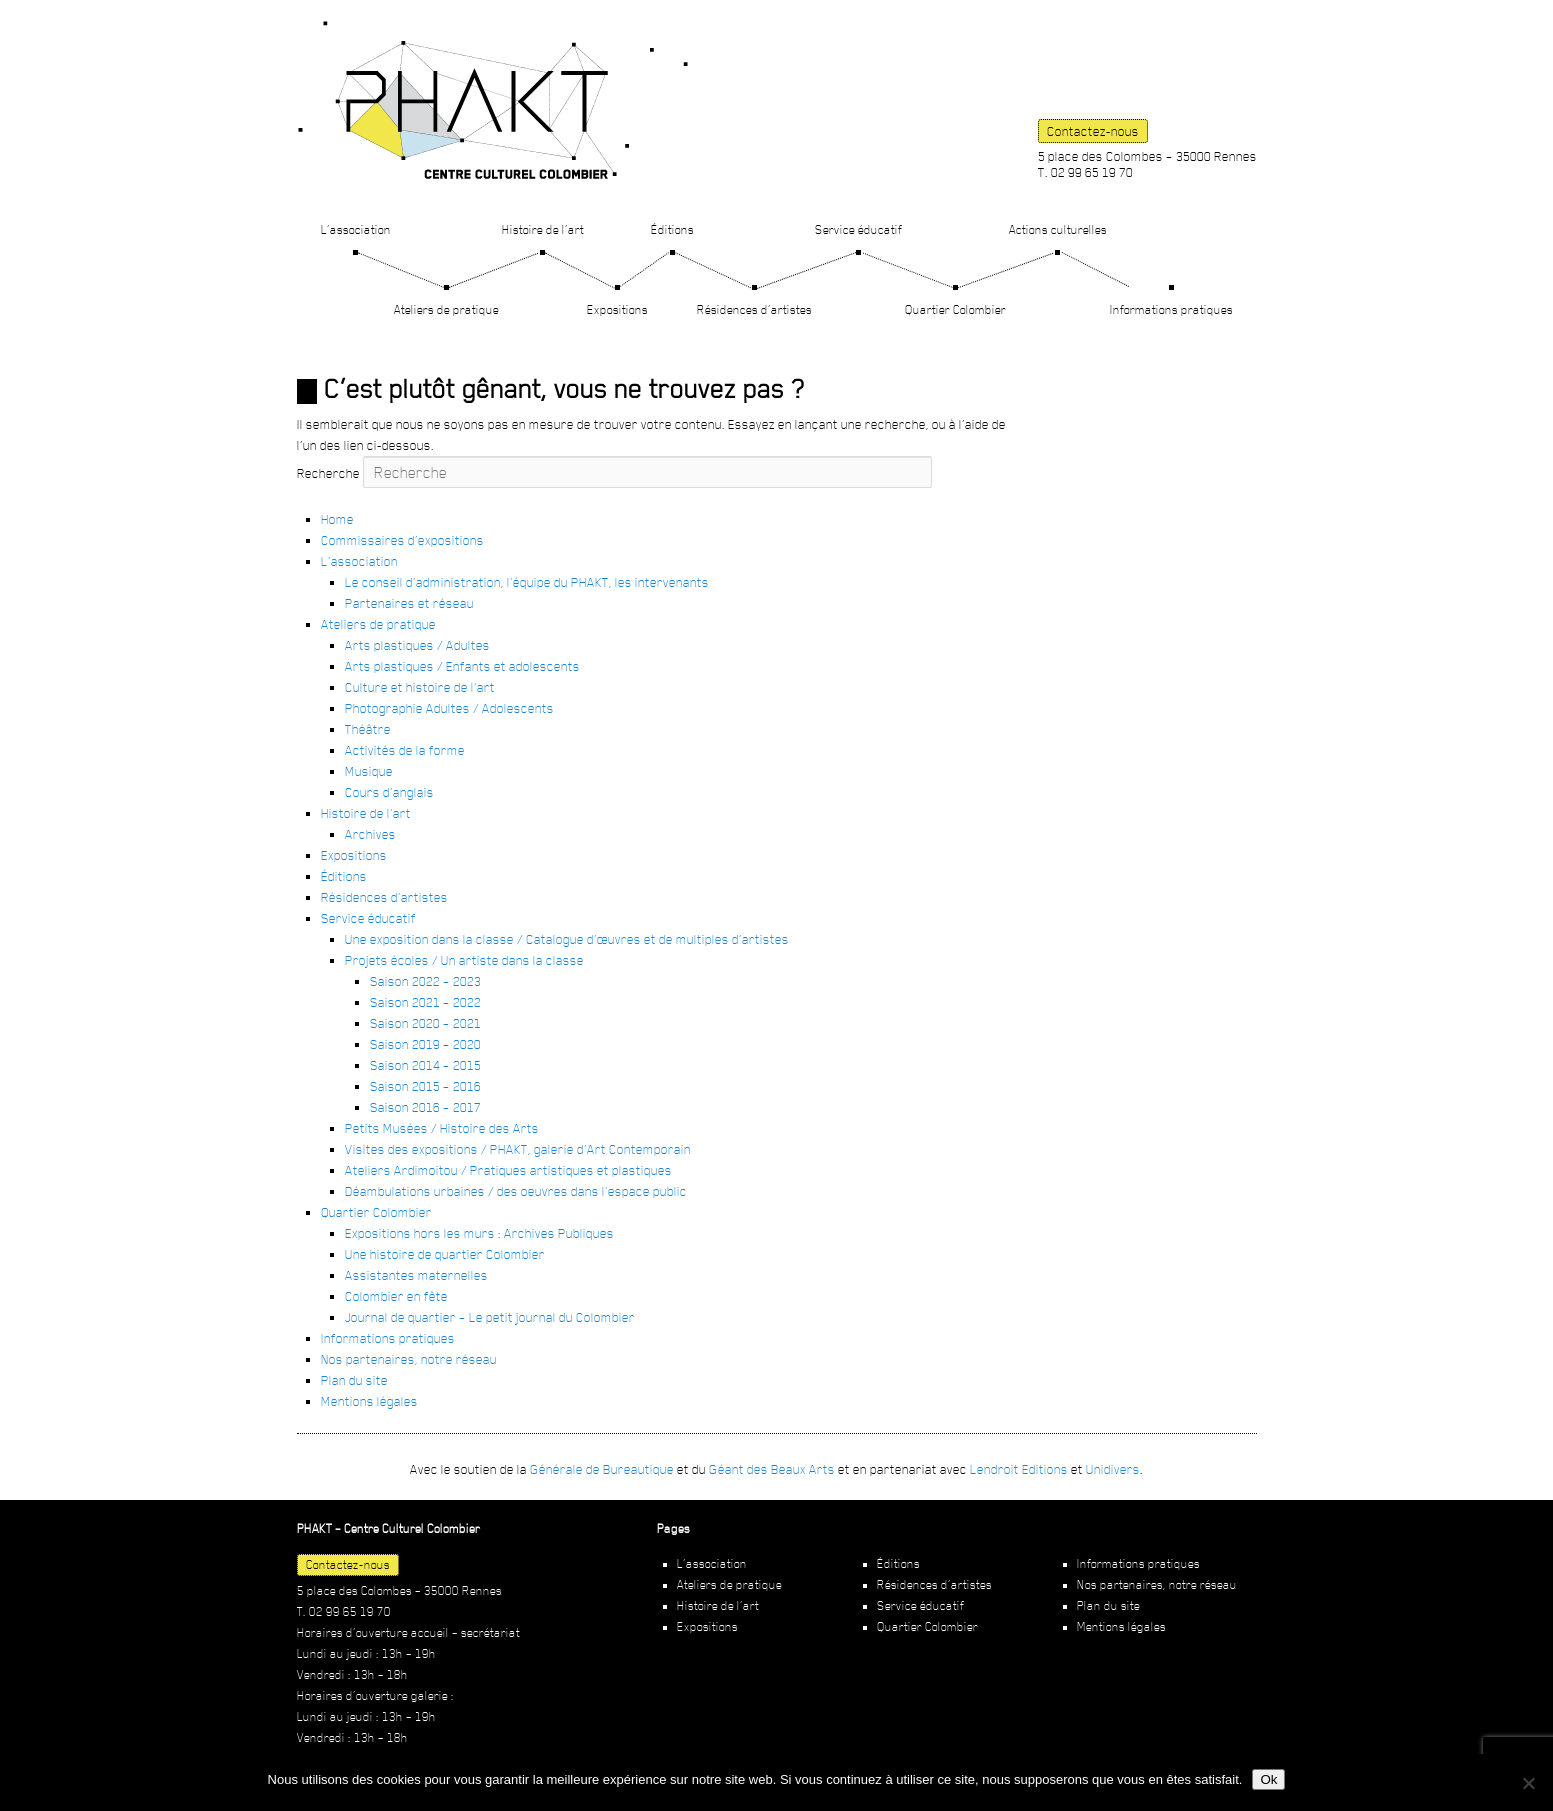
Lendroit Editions (1019, 1469)
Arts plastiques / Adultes (417, 645)
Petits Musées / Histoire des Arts (442, 1128)
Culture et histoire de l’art (420, 687)
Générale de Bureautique (602, 1469)
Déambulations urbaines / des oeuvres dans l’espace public (516, 1191)
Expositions (617, 309)
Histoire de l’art (543, 229)
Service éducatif (858, 229)
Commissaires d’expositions (402, 540)
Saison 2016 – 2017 (425, 1107)
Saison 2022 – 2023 (425, 981)
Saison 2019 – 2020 (425, 1044)
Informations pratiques (1171, 309)
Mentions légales (369, 1401)
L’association (356, 229)
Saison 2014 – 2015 (425, 1065)
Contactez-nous (1093, 131)
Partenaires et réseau (409, 603)
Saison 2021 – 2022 (425, 1002)
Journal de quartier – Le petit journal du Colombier (490, 1317)
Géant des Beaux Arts (772, 1469)
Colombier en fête (396, 1296)
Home (337, 519)
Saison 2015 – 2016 (425, 1086)
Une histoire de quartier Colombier (445, 1254)
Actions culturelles (1058, 229)
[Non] (1528, 1783)
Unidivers (1113, 1469)
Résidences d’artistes (754, 309)
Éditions (672, 229)
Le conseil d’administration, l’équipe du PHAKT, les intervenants (527, 582)
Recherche (328, 473)
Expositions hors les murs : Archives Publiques (479, 1233)
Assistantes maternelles (416, 1275)
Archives (370, 834)
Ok (1268, 1779)
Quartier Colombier (955, 309)
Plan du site (354, 1380)
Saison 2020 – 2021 (425, 1023)
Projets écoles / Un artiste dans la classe (464, 960)
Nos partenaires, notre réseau (409, 1359)
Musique (369, 771)
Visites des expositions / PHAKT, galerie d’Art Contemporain (518, 1149)
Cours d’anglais (389, 792)
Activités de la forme (405, 750)
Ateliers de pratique (446, 309)
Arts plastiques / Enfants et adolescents (462, 666)
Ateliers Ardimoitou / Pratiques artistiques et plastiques (508, 1170)
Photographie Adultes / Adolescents (449, 708)
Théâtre (368, 729)
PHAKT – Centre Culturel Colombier (493, 100)
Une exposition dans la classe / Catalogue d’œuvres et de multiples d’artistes (567, 939)
